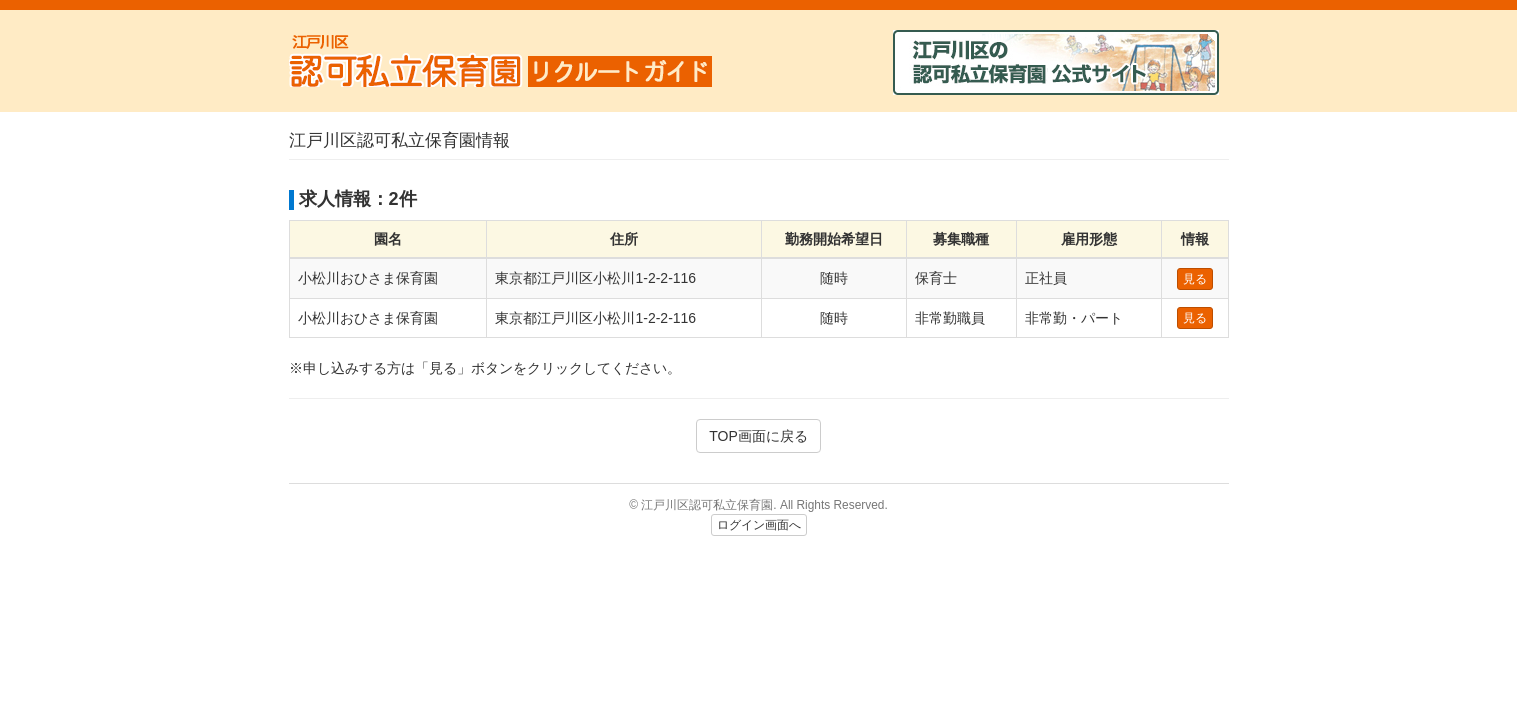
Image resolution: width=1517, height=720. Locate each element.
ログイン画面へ (759, 525)
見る (1195, 279)
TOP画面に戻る (758, 436)
